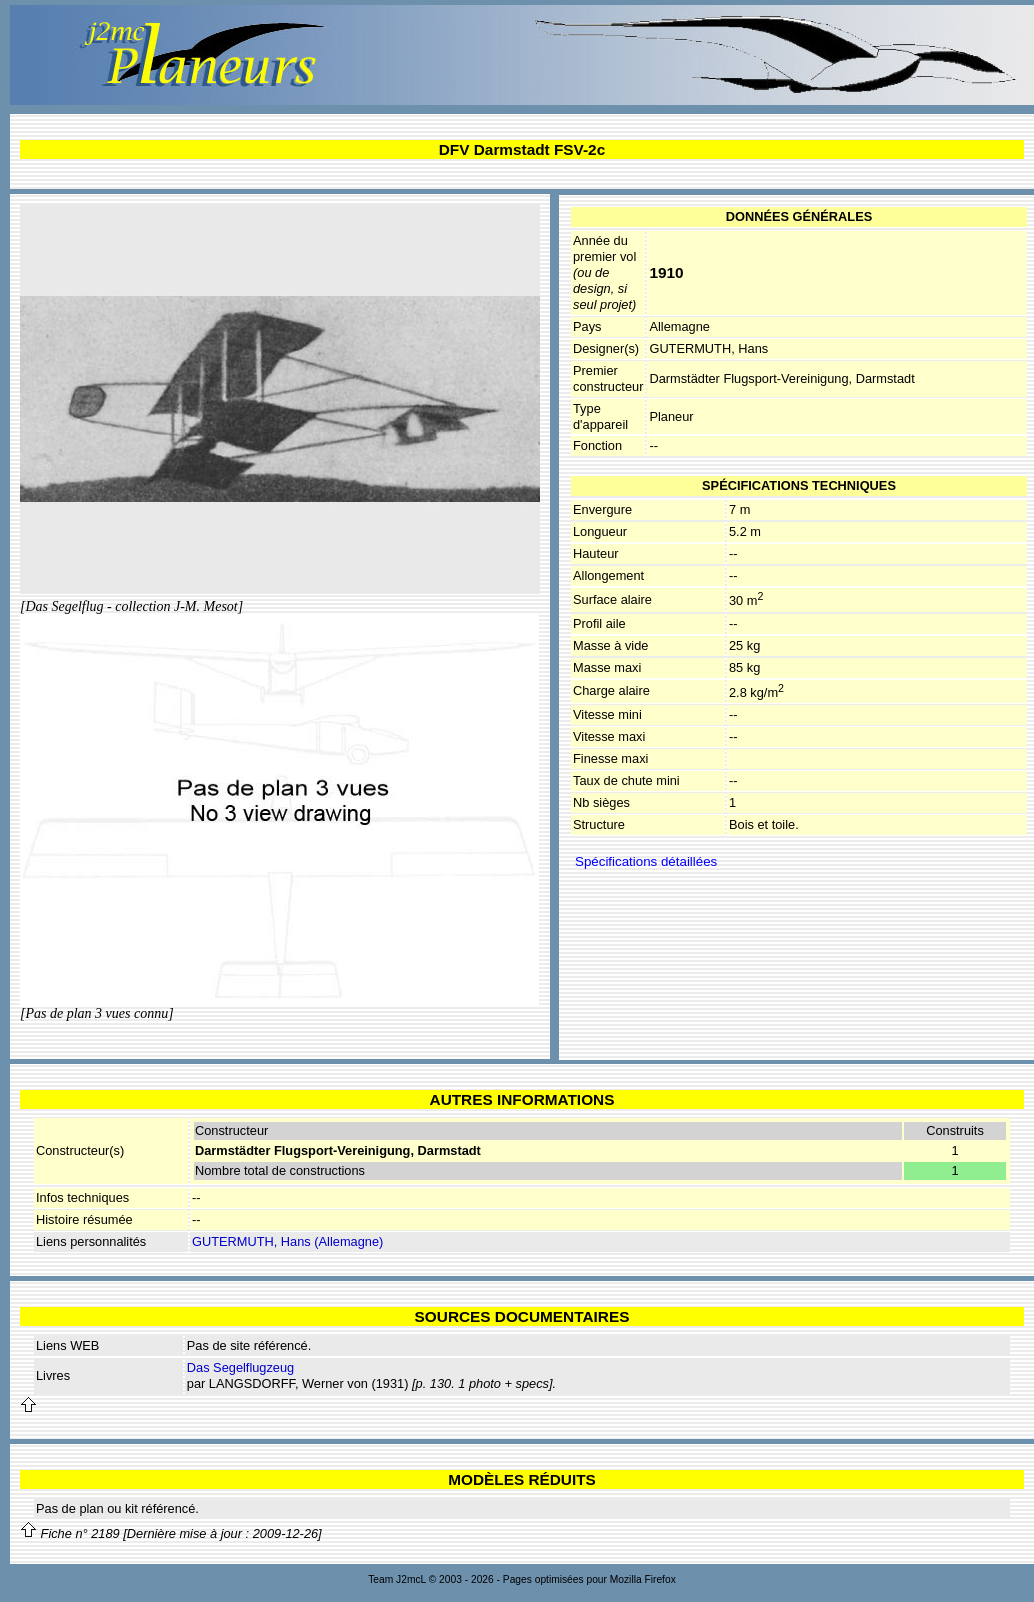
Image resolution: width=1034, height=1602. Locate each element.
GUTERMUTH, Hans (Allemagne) (287, 1241)
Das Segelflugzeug (240, 1367)
